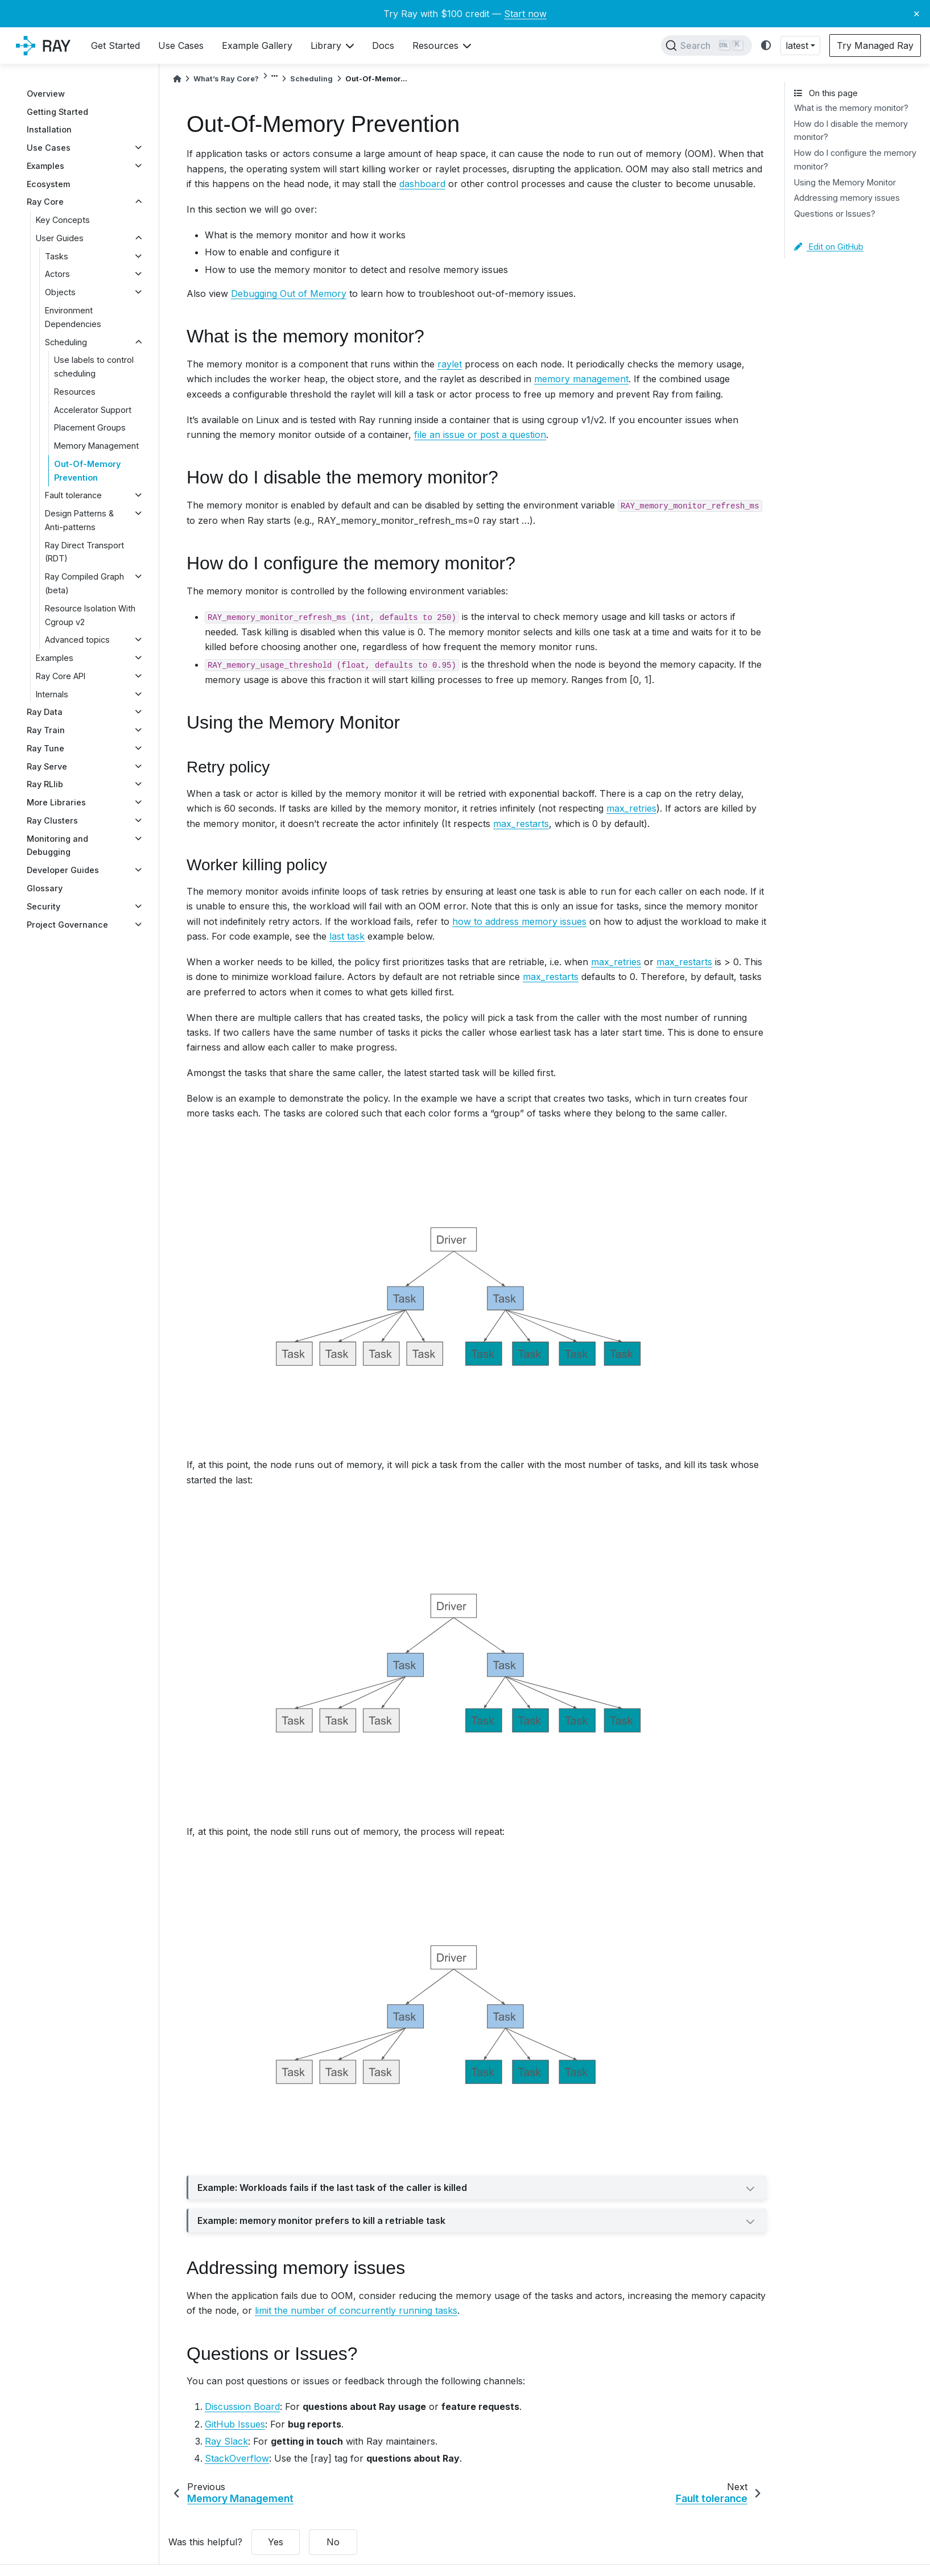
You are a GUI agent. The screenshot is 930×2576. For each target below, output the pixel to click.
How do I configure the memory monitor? (855, 159)
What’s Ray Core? (226, 79)
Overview (46, 93)
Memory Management (96, 445)
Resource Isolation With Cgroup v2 (90, 615)
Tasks (56, 256)
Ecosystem (48, 184)
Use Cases (49, 147)
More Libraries (56, 802)
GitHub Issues (235, 2424)
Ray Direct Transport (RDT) (84, 552)
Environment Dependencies (73, 317)
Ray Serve (47, 766)
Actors (57, 274)
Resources (75, 391)
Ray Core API (60, 676)
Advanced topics (77, 639)
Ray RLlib (45, 784)
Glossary (45, 888)
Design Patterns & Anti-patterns (79, 520)
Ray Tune (45, 748)
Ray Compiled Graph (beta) (84, 583)
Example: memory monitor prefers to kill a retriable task (477, 2221)
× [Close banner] (916, 13)
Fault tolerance (73, 495)
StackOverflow (237, 2458)
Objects (60, 292)
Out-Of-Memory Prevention (87, 470)
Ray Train (46, 730)
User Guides (60, 238)
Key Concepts (63, 220)
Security (43, 906)
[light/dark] (766, 46)
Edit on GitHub (828, 246)
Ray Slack (226, 2441)
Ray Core (45, 201)
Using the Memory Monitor (845, 182)
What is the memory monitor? (851, 108)
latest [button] (797, 45)
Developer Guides (63, 870)
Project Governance (67, 924)
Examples (45, 166)
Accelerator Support (92, 410)
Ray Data (45, 712)
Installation (49, 129)
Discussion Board (242, 2406)
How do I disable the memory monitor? (851, 130)
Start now (525, 13)
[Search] (706, 45)
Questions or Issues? (834, 213)
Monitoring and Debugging (57, 845)
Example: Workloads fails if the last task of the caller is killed (477, 2188)
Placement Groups (90, 427)
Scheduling (66, 342)
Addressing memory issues (847, 197)
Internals (52, 694)
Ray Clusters (52, 820)
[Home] (177, 79)
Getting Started (57, 112)
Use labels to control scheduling (94, 366)
